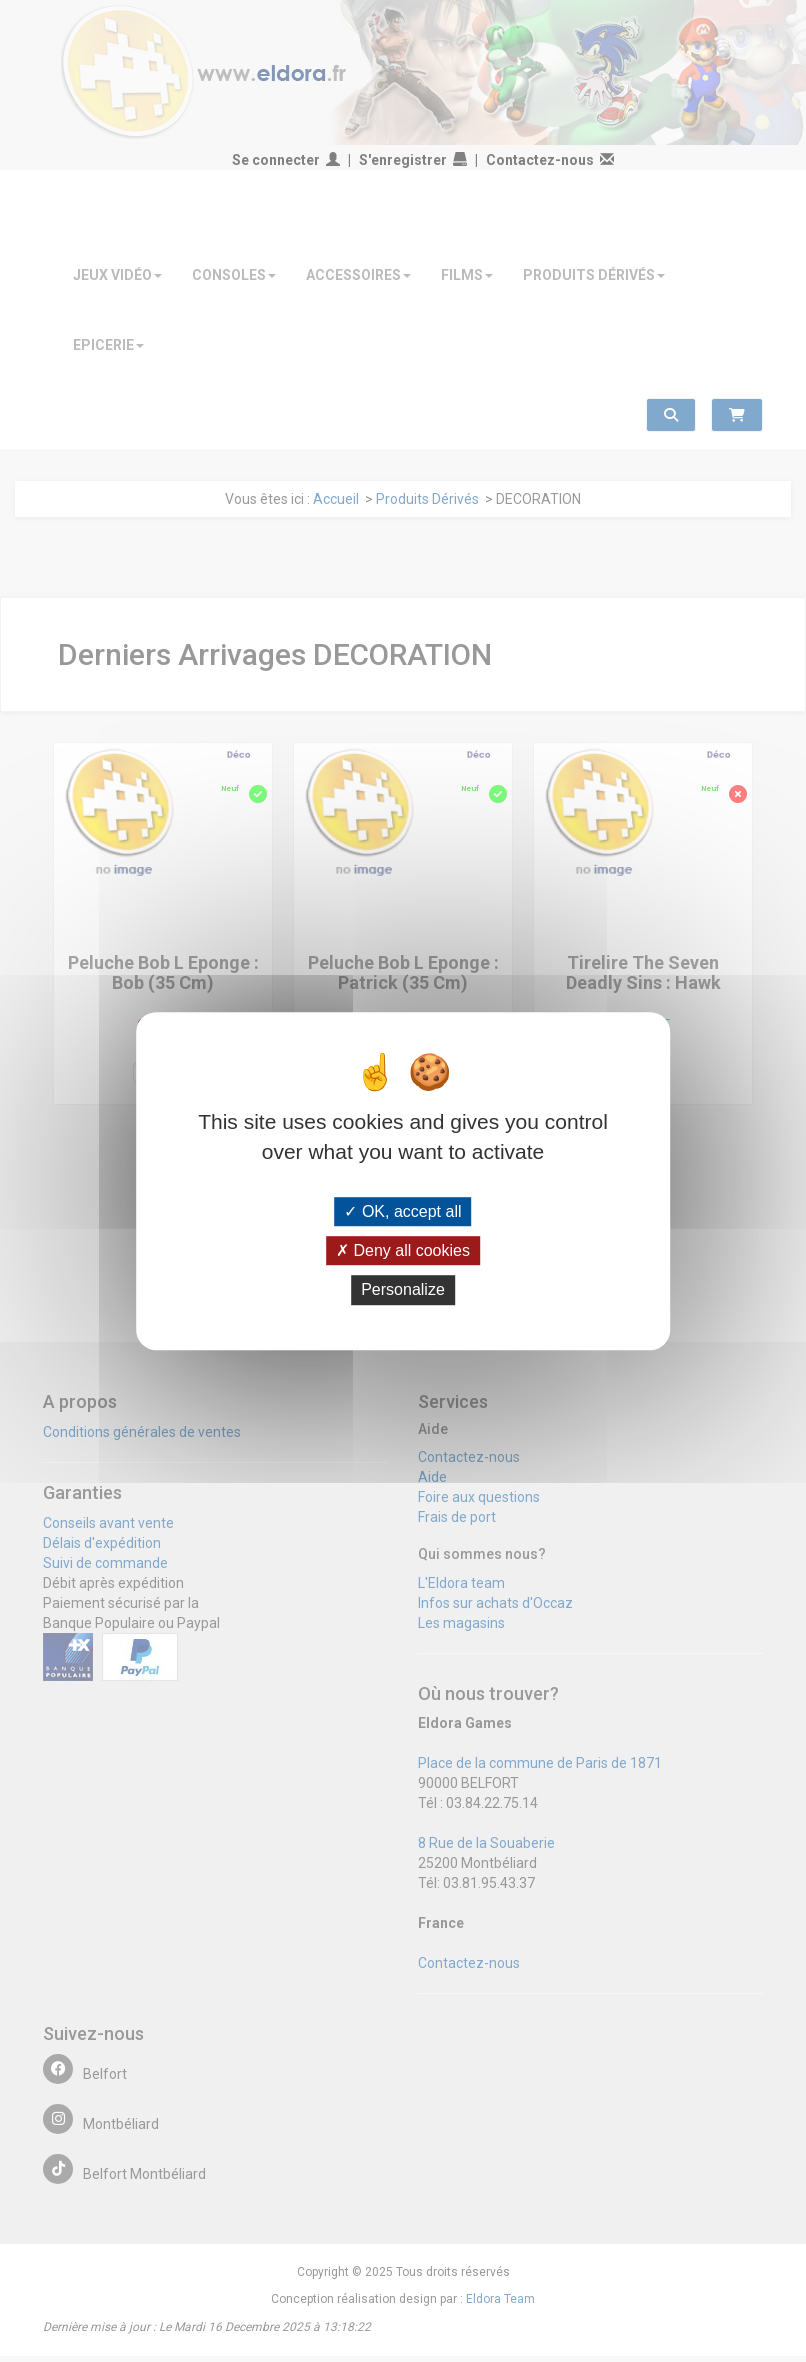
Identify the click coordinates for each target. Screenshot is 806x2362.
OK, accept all (402, 1211)
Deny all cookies (403, 1250)
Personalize (403, 1290)
